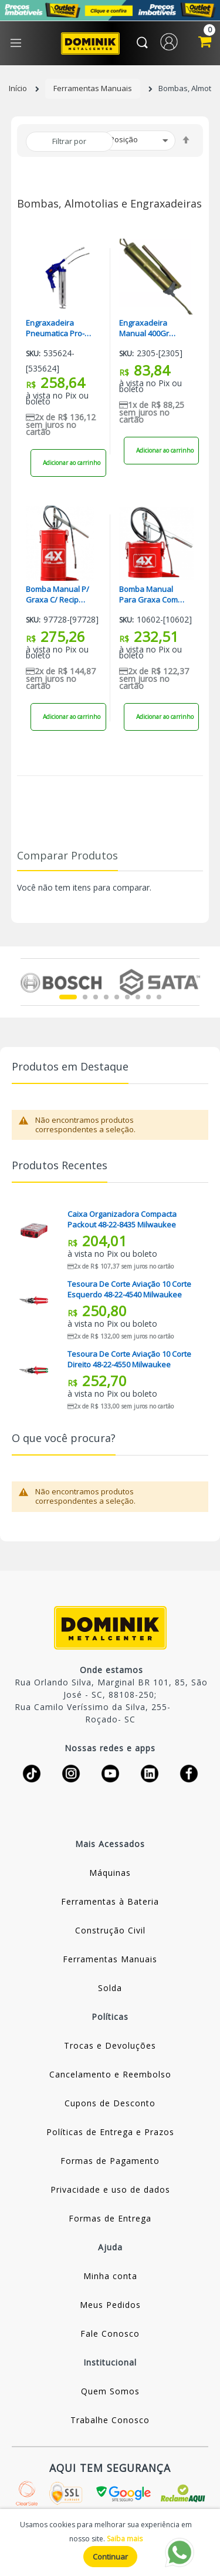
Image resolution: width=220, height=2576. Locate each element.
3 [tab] (95, 997)
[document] (110, 2542)
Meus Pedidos (110, 2304)
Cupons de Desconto (110, 2103)
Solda (110, 1987)
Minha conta (110, 2275)
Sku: (33, 354)
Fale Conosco (110, 2333)
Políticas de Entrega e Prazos (110, 2131)
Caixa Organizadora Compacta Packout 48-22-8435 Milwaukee (122, 1219)
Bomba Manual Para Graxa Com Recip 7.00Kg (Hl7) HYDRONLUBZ (149, 594)
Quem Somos (110, 2391)
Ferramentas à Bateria (110, 1901)
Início (18, 88)
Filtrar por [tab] (69, 141)
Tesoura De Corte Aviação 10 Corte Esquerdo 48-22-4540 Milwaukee (129, 1289)
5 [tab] (116, 997)
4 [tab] (106, 997)
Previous (27, 982)
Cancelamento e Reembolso (110, 2074)
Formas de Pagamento (110, 2160)
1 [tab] (68, 997)
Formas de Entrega (110, 2218)
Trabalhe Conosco (110, 2420)
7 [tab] (138, 997)
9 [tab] (159, 997)
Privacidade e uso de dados (110, 2189)
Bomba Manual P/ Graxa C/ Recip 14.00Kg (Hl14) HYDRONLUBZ (57, 594)
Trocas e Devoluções (110, 2045)
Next (192, 982)
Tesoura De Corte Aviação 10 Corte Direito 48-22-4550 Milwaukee (129, 1359)
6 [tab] (127, 997)
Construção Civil (110, 1930)
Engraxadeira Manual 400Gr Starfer (144, 328)
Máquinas (110, 1872)
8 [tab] (148, 997)
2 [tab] (85, 997)
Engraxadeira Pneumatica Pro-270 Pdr (55, 328)
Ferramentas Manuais (92, 88)
